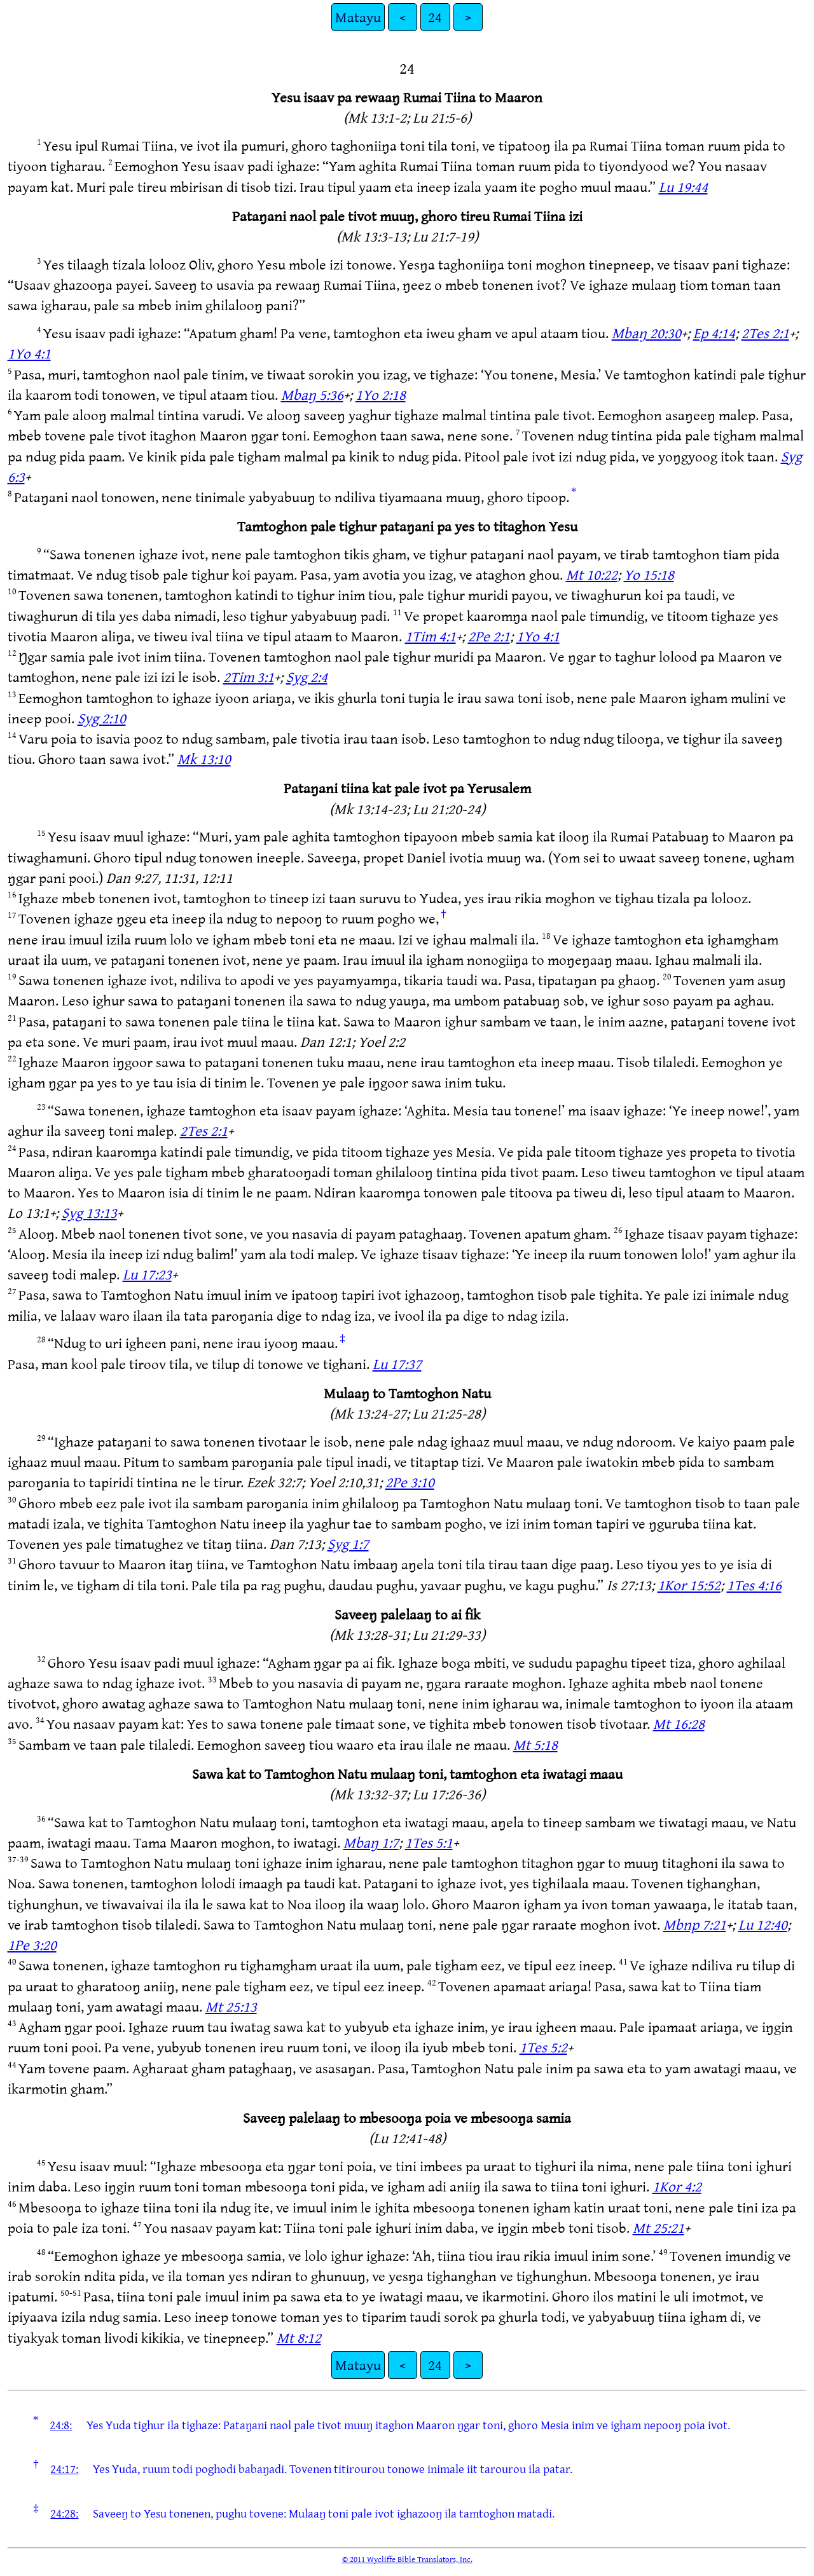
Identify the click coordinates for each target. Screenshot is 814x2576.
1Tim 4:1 (430, 635)
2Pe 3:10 (409, 1481)
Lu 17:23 (147, 1274)
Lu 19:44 (683, 186)
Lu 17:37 (397, 1363)
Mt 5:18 (535, 1744)
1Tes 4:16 (754, 1584)
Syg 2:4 (307, 676)
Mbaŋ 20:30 (646, 332)
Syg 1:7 (348, 1543)
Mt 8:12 (299, 2337)
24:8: (61, 2425)
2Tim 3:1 (248, 676)
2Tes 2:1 (765, 332)
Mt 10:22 (591, 574)
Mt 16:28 (679, 1723)
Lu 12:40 (762, 1924)
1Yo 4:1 (29, 353)
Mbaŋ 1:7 (371, 1842)
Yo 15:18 (649, 574)
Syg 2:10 (102, 717)
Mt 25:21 (658, 2227)
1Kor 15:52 (689, 1584)
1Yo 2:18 (380, 394)
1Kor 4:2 (676, 2186)
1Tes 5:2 (543, 2046)
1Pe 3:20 (32, 1944)
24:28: (64, 2513)
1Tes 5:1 (429, 1842)
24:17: (64, 2468)
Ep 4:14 (714, 332)
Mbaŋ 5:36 (312, 394)
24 (435, 16)
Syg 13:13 (89, 1212)
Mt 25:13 (231, 2006)
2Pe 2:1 (489, 635)
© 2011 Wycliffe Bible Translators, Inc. (407, 2558)
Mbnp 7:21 (694, 1924)
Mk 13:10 (204, 758)
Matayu (358, 16)
